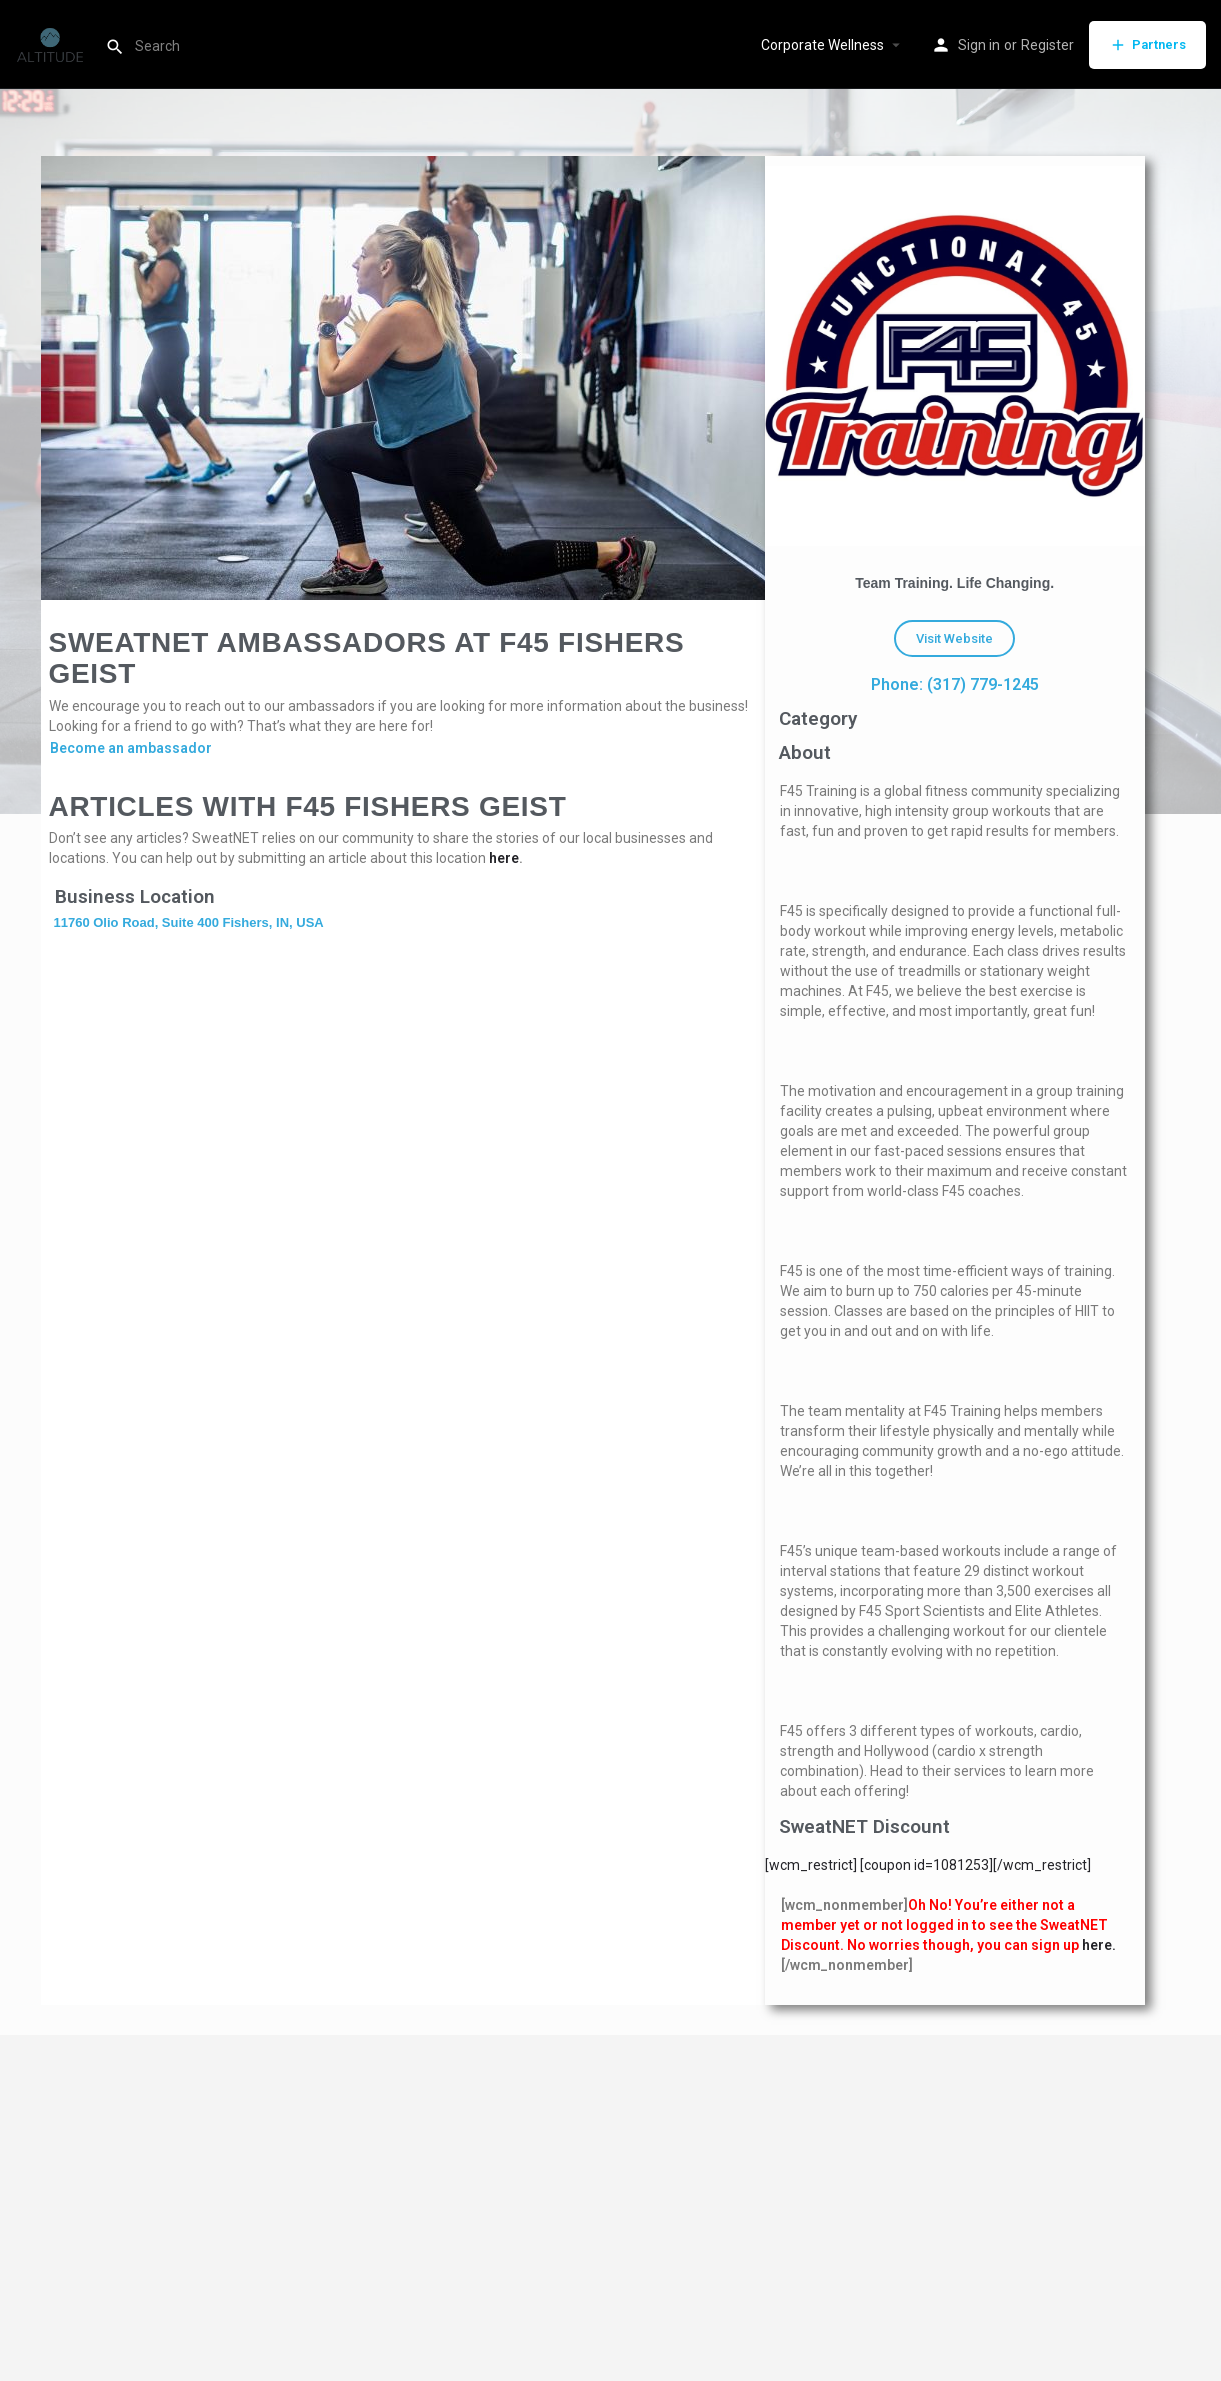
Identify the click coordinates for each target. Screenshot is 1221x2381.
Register (1047, 45)
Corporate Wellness (822, 45)
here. (1099, 1945)
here (504, 858)
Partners (1147, 45)
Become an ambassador (131, 748)
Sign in (979, 45)
